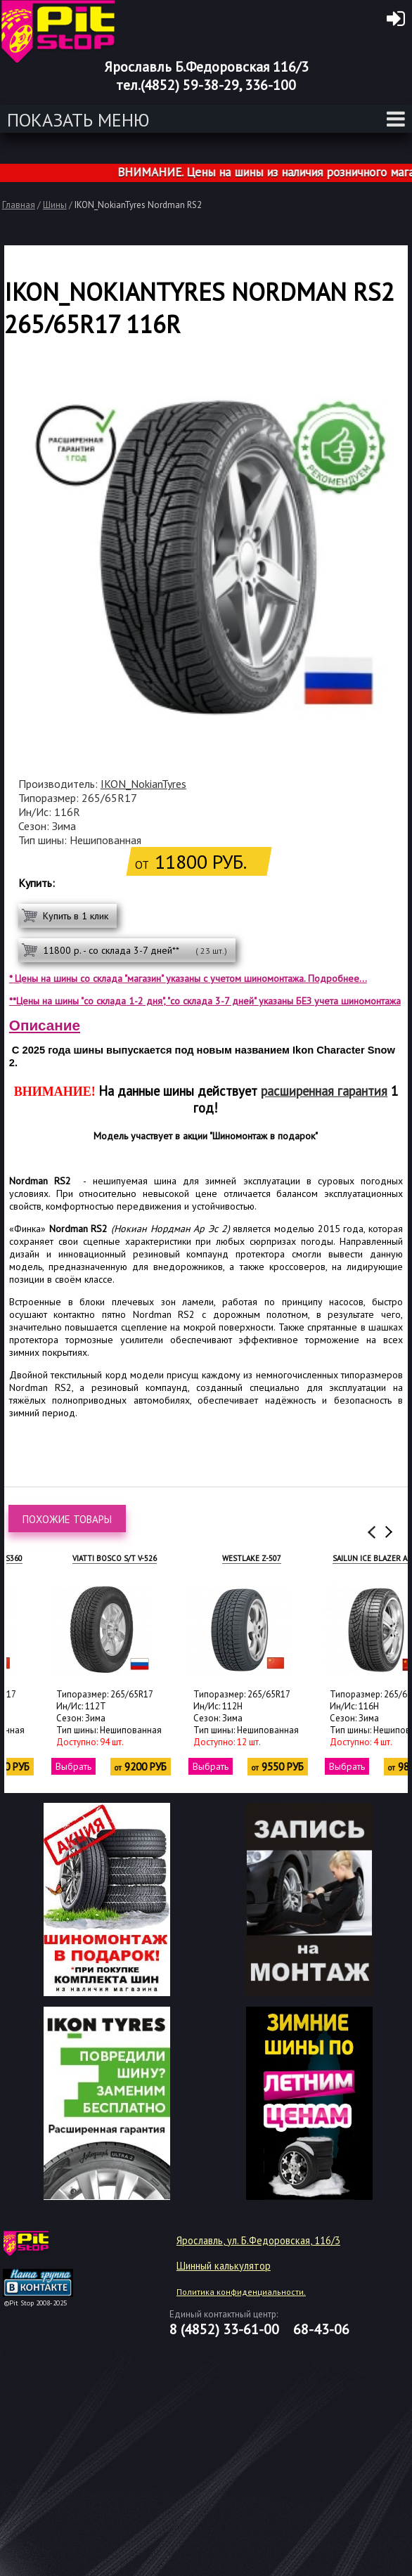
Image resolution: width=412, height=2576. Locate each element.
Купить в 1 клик (75, 916)
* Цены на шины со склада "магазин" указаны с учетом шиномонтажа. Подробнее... (188, 978)
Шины (55, 205)
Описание (44, 1025)
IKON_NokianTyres (143, 784)
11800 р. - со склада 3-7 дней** (135, 950)
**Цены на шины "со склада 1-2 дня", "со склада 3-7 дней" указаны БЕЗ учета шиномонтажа (205, 1001)
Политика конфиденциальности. (241, 2291)
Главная (18, 205)
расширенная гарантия (324, 1090)
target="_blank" (55, 2248)
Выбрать (30, 1766)
